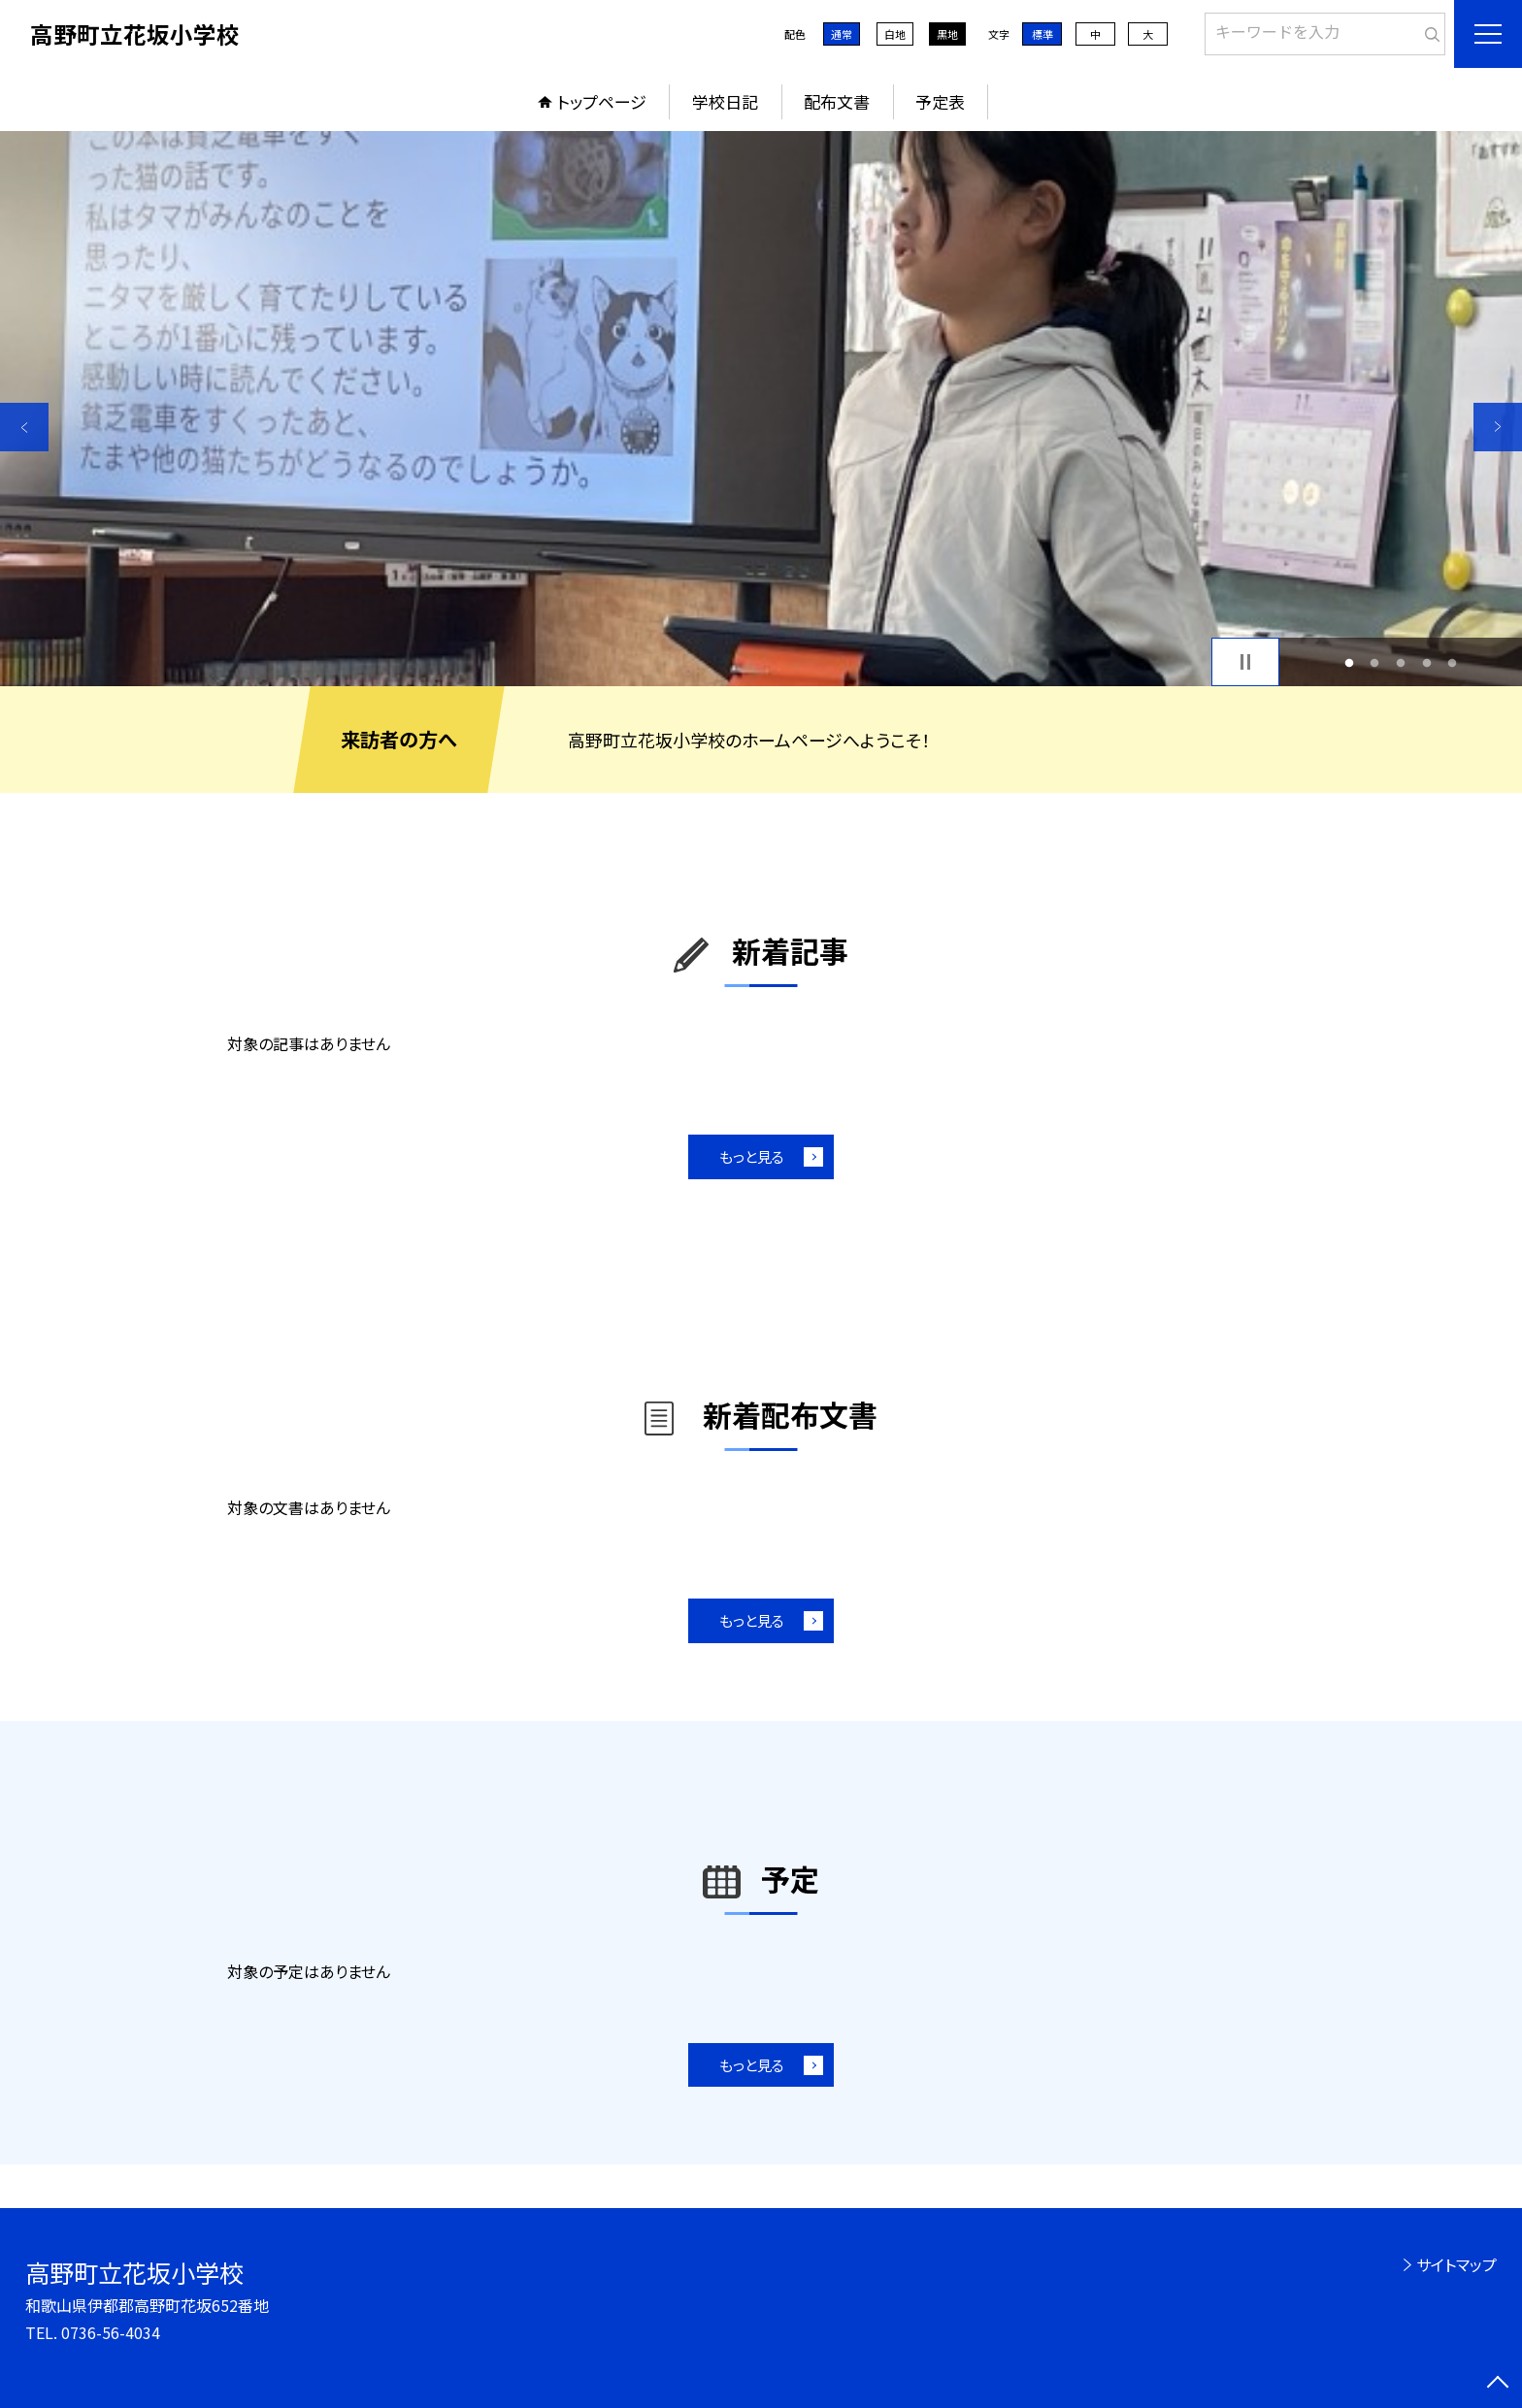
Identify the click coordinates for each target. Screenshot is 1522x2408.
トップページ (601, 101)
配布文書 (837, 101)
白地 (895, 34)
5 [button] (1452, 662)
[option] (761, 408)
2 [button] (1375, 662)
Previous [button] (24, 427)
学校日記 (725, 101)
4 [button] (1426, 662)
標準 (1042, 34)
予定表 (940, 101)
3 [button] (1401, 662)
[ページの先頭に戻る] (1497, 2383)
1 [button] (1348, 662)
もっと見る (751, 1156)
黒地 (947, 34)
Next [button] (1497, 427)
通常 (841, 34)
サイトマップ (1456, 2264)
